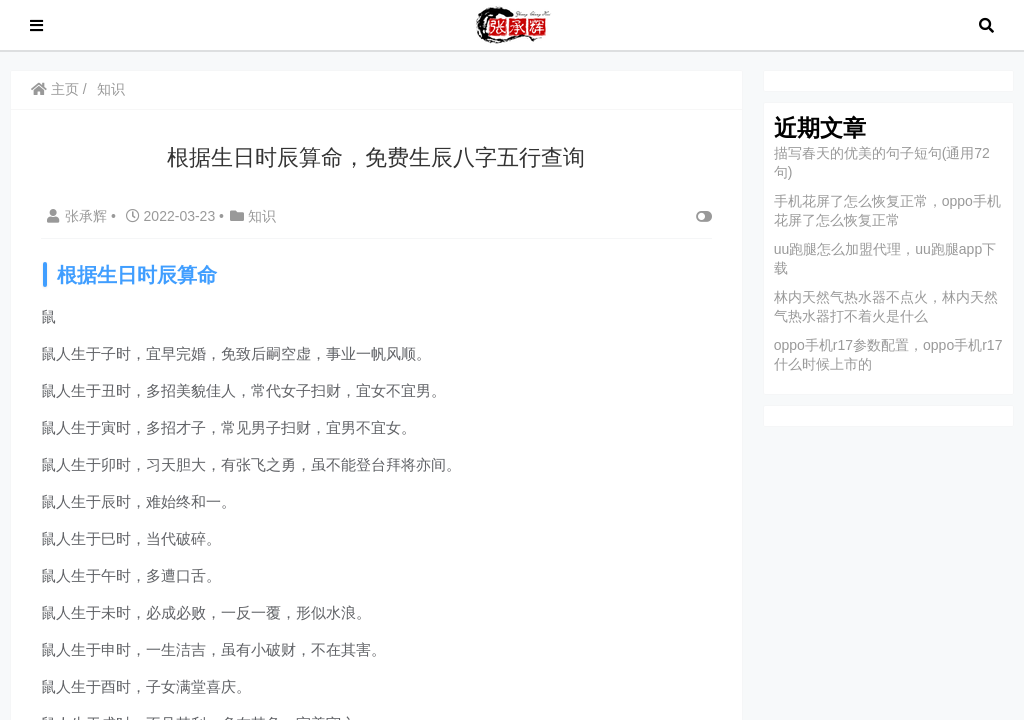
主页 (55, 89)
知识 (111, 89)
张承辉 (79, 216)
